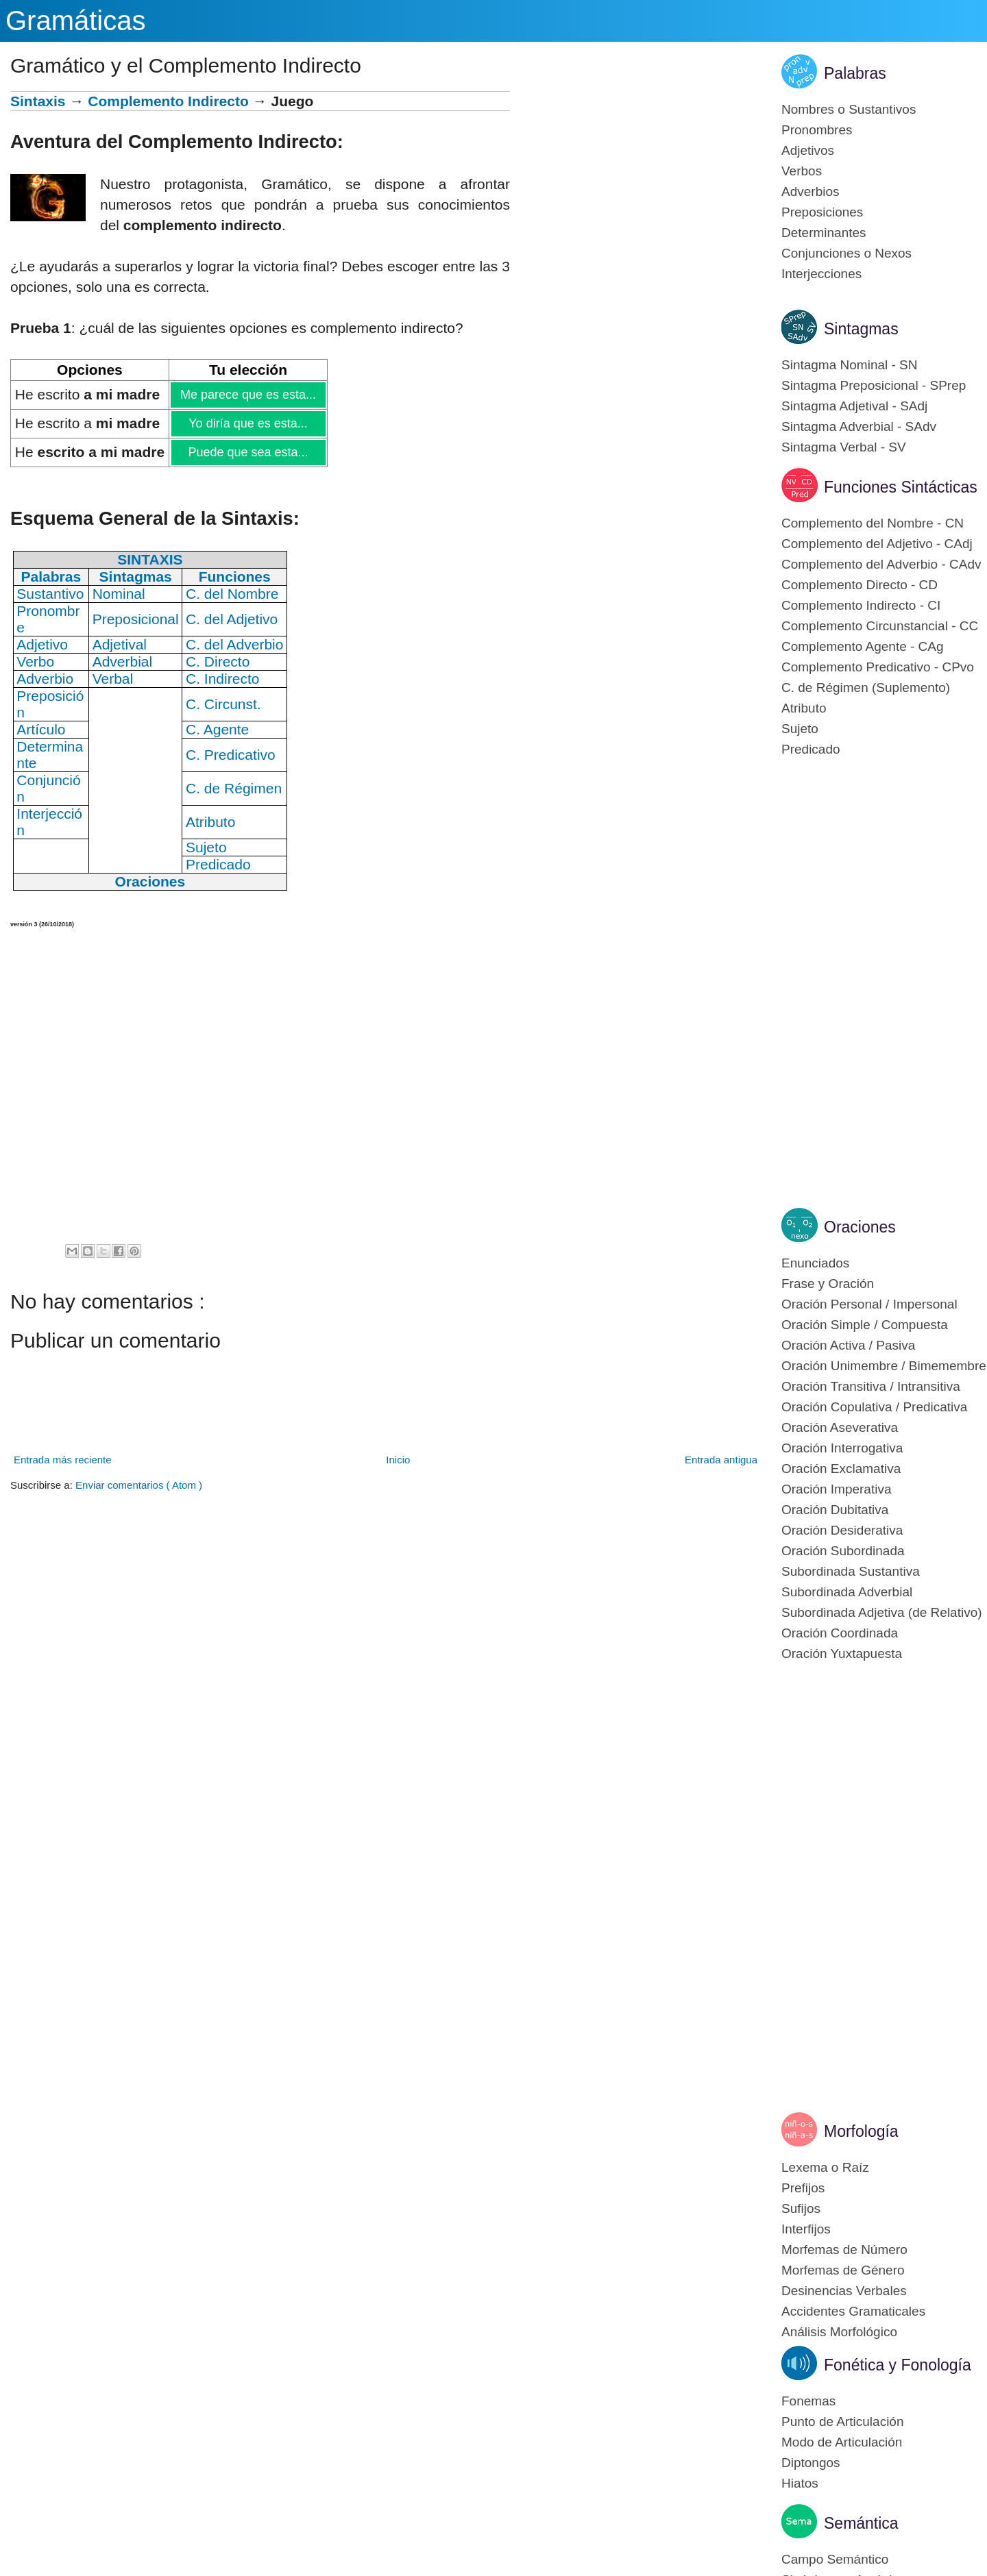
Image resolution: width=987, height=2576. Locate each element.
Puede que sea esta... (247, 452)
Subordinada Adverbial (846, 1592)
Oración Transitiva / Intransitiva (870, 1386)
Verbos (801, 171)
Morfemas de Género (843, 2270)
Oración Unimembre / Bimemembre (883, 1366)
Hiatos (799, 2483)
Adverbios (810, 191)
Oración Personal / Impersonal (869, 1304)
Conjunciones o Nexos (846, 253)
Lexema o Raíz (825, 2167)
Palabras (855, 73)
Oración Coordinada (839, 1633)
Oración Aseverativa (839, 1427)
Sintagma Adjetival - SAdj (854, 406)
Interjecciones (821, 274)
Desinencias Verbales (844, 2290)
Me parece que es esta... (247, 394)
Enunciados (815, 1263)
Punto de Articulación (842, 2421)
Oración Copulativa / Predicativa (874, 1407)
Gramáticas (75, 20)
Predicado (810, 749)
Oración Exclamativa (841, 1468)
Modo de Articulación (841, 2442)
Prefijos (803, 2188)
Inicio (398, 1459)
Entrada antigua (721, 1459)
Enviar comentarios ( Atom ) (138, 1485)
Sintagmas (861, 329)
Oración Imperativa (836, 1489)
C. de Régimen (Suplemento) (865, 687)
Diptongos (810, 2462)
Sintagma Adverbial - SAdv (858, 426)
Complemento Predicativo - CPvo (877, 667)
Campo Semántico (834, 2559)
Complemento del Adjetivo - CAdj (877, 543)
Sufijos (800, 2208)
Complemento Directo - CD (859, 585)
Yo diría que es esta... (247, 423)
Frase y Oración (827, 1283)
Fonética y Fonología (897, 2365)
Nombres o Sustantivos (848, 109)
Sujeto (799, 728)
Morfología (861, 2131)
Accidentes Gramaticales (853, 2311)
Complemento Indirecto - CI (860, 605)
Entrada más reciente (63, 1459)
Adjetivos (807, 150)
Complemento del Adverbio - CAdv (881, 564)
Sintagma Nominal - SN (849, 365)
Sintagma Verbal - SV (843, 447)
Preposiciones (822, 212)
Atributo (803, 708)
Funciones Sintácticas (900, 487)
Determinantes (823, 232)
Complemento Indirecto (168, 101)
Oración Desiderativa (842, 1530)
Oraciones (860, 1227)
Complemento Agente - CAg (862, 646)
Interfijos (806, 2229)
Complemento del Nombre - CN (872, 523)
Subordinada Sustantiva (850, 1571)
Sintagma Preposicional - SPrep (873, 385)
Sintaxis (38, 101)
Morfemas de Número (844, 2249)
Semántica (861, 2523)
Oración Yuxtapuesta (841, 1653)
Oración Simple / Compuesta (864, 1324)
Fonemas (808, 2401)
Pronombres (817, 130)
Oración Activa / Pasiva (848, 1345)
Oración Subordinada (843, 1551)
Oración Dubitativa (834, 1509)
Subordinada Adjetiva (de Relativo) (881, 1612)
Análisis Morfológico (839, 2332)
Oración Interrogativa (842, 1448)
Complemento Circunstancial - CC (879, 626)
